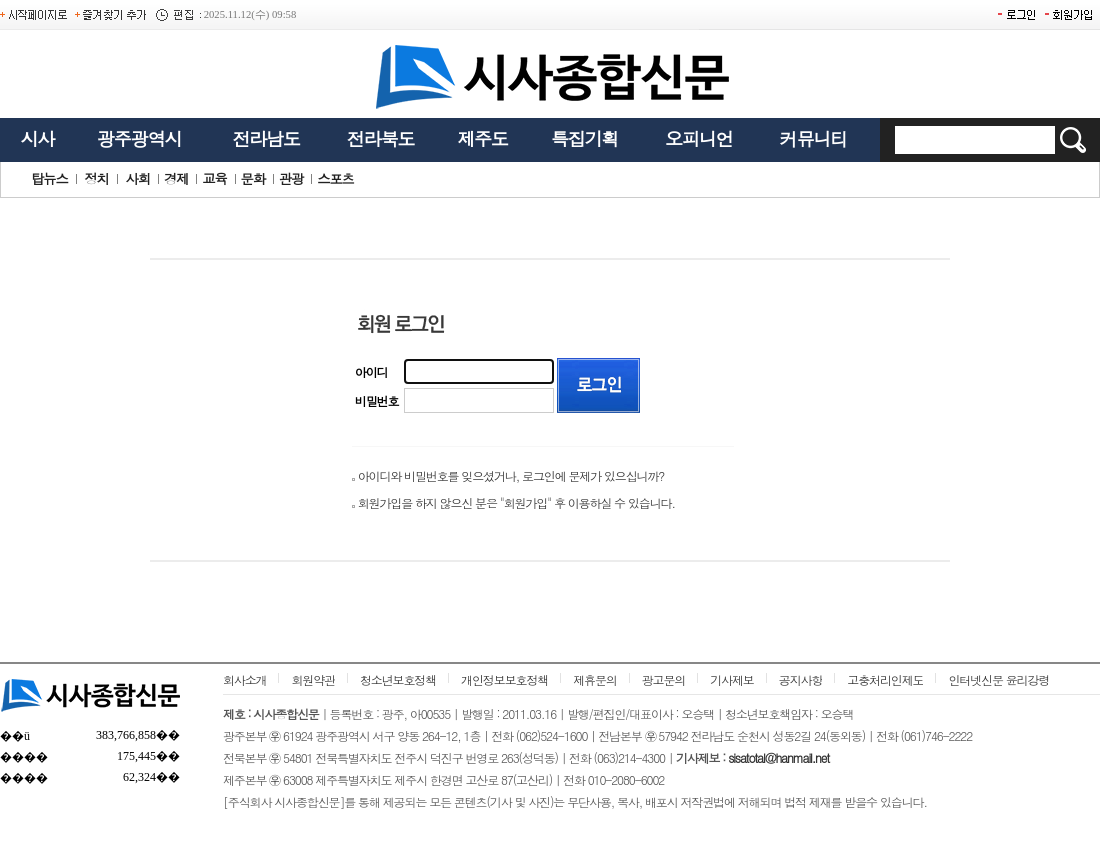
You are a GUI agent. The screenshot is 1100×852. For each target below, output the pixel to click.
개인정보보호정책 (504, 679)
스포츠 (335, 178)
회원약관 (313, 679)
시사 (37, 138)
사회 (138, 178)
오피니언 (699, 138)
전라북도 (381, 138)
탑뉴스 (49, 178)
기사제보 (732, 679)
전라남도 (266, 138)
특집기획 (585, 138)
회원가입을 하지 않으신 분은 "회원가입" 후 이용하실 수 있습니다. (516, 502)
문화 (253, 178)
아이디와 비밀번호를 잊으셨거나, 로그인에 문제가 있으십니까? (511, 475)
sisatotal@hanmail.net (778, 757)
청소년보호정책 (398, 679)
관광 (291, 178)
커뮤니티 (814, 138)
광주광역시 (139, 138)
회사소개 (245, 679)
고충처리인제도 (885, 679)
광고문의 (664, 679)
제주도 (482, 138)
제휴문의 (595, 679)
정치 (96, 178)
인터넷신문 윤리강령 (998, 679)
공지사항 (801, 679)
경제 (176, 178)
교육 (214, 178)
